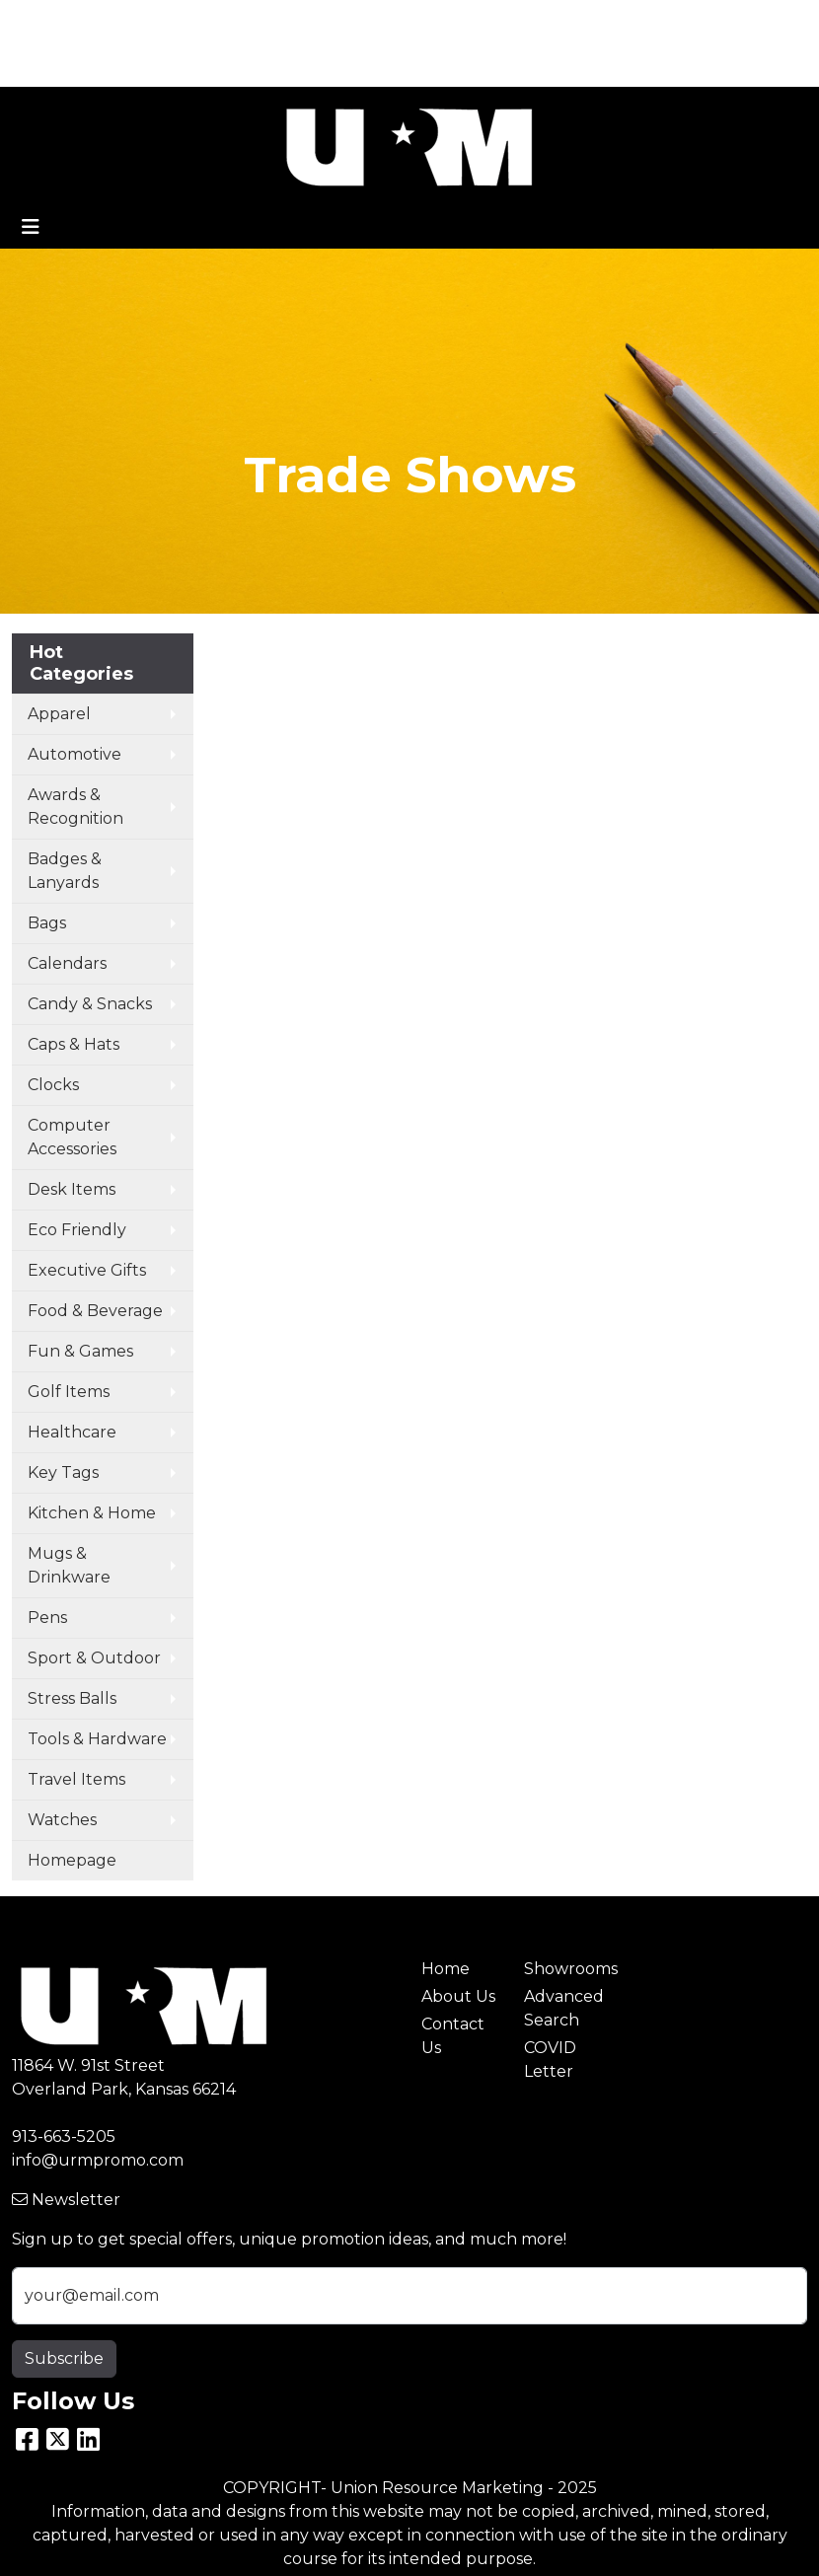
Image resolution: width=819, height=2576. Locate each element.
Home (445, 1968)
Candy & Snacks (90, 1003)
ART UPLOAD (73, 64)
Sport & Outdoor (94, 1658)
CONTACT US (244, 21)
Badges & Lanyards (65, 870)
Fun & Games (80, 1351)
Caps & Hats (73, 1044)
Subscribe (64, 2358)
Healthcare (72, 1432)
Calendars (67, 963)
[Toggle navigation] (30, 227)
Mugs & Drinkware (69, 1565)
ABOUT (115, 21)
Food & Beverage (95, 1310)
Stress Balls (72, 1698)
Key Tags (63, 1472)
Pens (47, 1617)
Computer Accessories (72, 1137)
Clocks (53, 1084)
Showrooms (563, 1968)
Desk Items (71, 1189)
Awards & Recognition (75, 806)
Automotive (74, 754)
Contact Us (452, 2036)
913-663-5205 (63, 2136)
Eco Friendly (77, 1229)
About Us (458, 1996)
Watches (62, 1819)
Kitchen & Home (92, 1513)
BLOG (334, 21)
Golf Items (69, 1391)
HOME (45, 21)
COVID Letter (550, 2059)
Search (762, 21)
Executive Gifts (87, 1270)
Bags (47, 923)
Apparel (59, 713)
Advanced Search (563, 2008)
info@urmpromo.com (98, 2160)
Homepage (72, 1860)
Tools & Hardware (97, 1739)
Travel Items (76, 1779)
